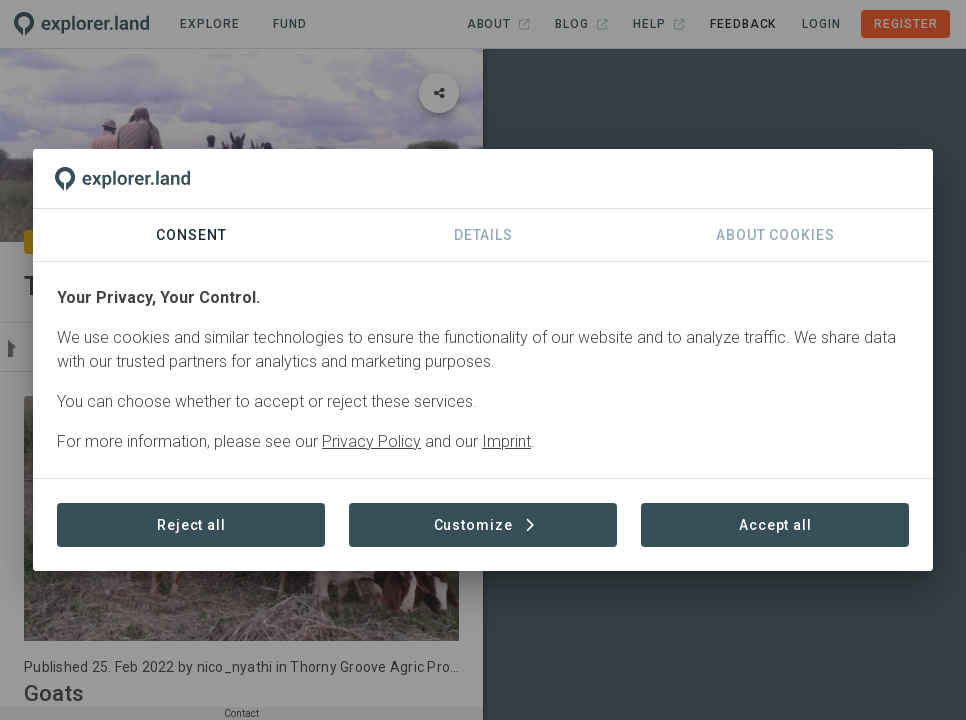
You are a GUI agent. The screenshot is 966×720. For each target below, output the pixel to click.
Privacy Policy (371, 441)
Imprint (506, 441)
